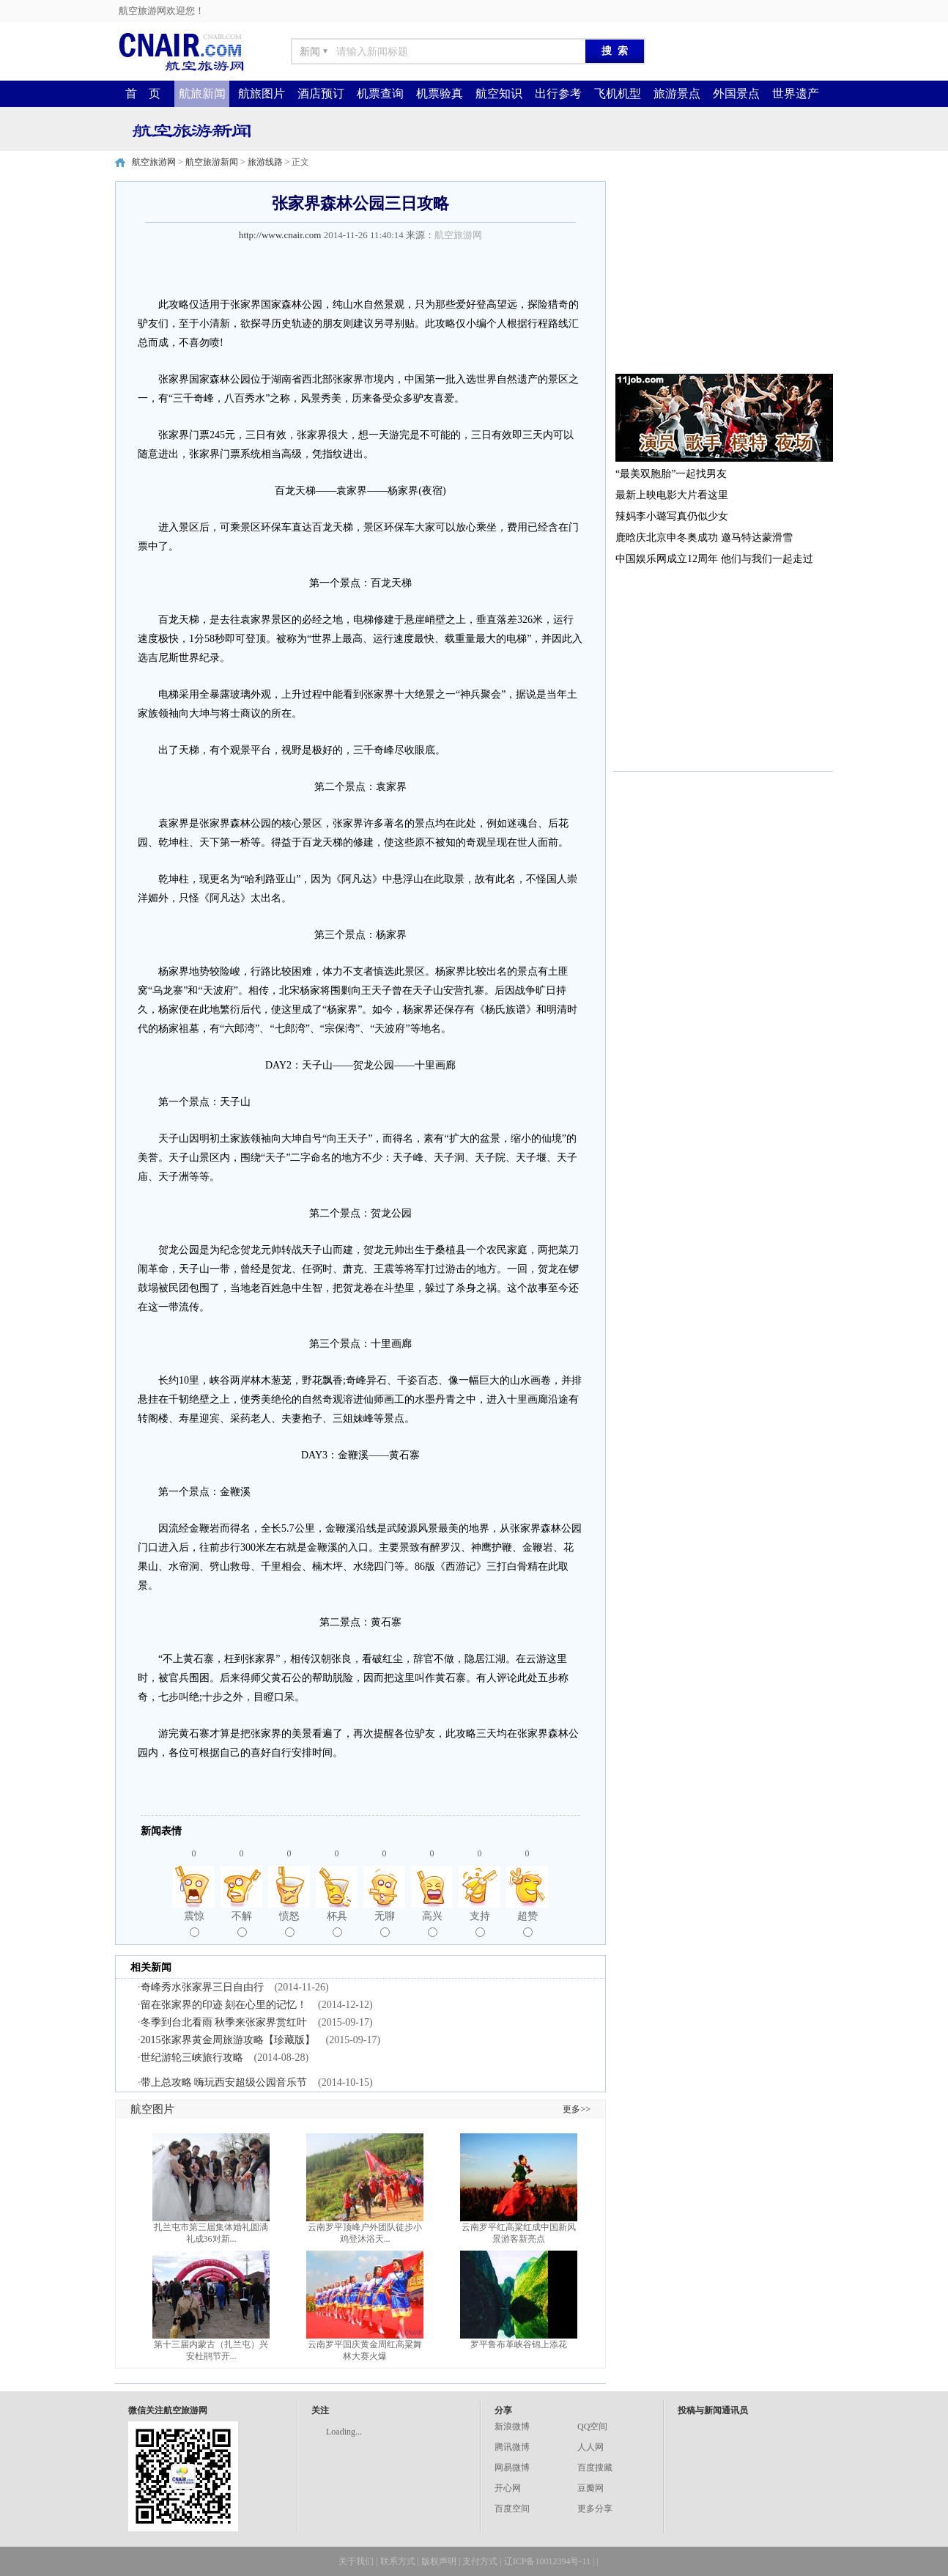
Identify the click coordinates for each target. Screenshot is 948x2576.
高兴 (432, 1924)
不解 (242, 1924)
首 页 (142, 93)
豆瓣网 (590, 2488)
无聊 (384, 1924)
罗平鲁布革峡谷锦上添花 (518, 2344)
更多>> (576, 2109)
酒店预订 (320, 93)
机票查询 (380, 93)
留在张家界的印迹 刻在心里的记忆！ (224, 2004)
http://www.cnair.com (280, 234)
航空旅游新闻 (211, 162)
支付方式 (479, 2561)
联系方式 (397, 2561)
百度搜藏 (594, 2467)
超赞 (527, 1924)
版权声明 (438, 2561)
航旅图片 (261, 93)
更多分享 (594, 2508)
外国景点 (736, 93)
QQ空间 (592, 2426)
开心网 (508, 2488)
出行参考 (558, 93)
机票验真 (439, 93)
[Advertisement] (723, 272)
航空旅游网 (154, 162)
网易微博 (512, 2467)
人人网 (590, 2447)
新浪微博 (512, 2426)
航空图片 (152, 2109)
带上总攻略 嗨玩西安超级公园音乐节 (224, 2082)
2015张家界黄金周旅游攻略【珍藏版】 (228, 2039)
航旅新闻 (202, 93)
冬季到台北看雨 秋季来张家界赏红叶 (224, 2022)
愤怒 (289, 1924)
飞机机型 (617, 93)
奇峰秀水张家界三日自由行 (202, 1987)
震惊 (194, 1924)
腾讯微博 (512, 2447)
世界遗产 (795, 93)
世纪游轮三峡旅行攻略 (192, 2057)
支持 (480, 1924)
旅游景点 (676, 93)
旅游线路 (265, 162)
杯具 (337, 1924)
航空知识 (498, 93)
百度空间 (512, 2508)
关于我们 (356, 2561)
